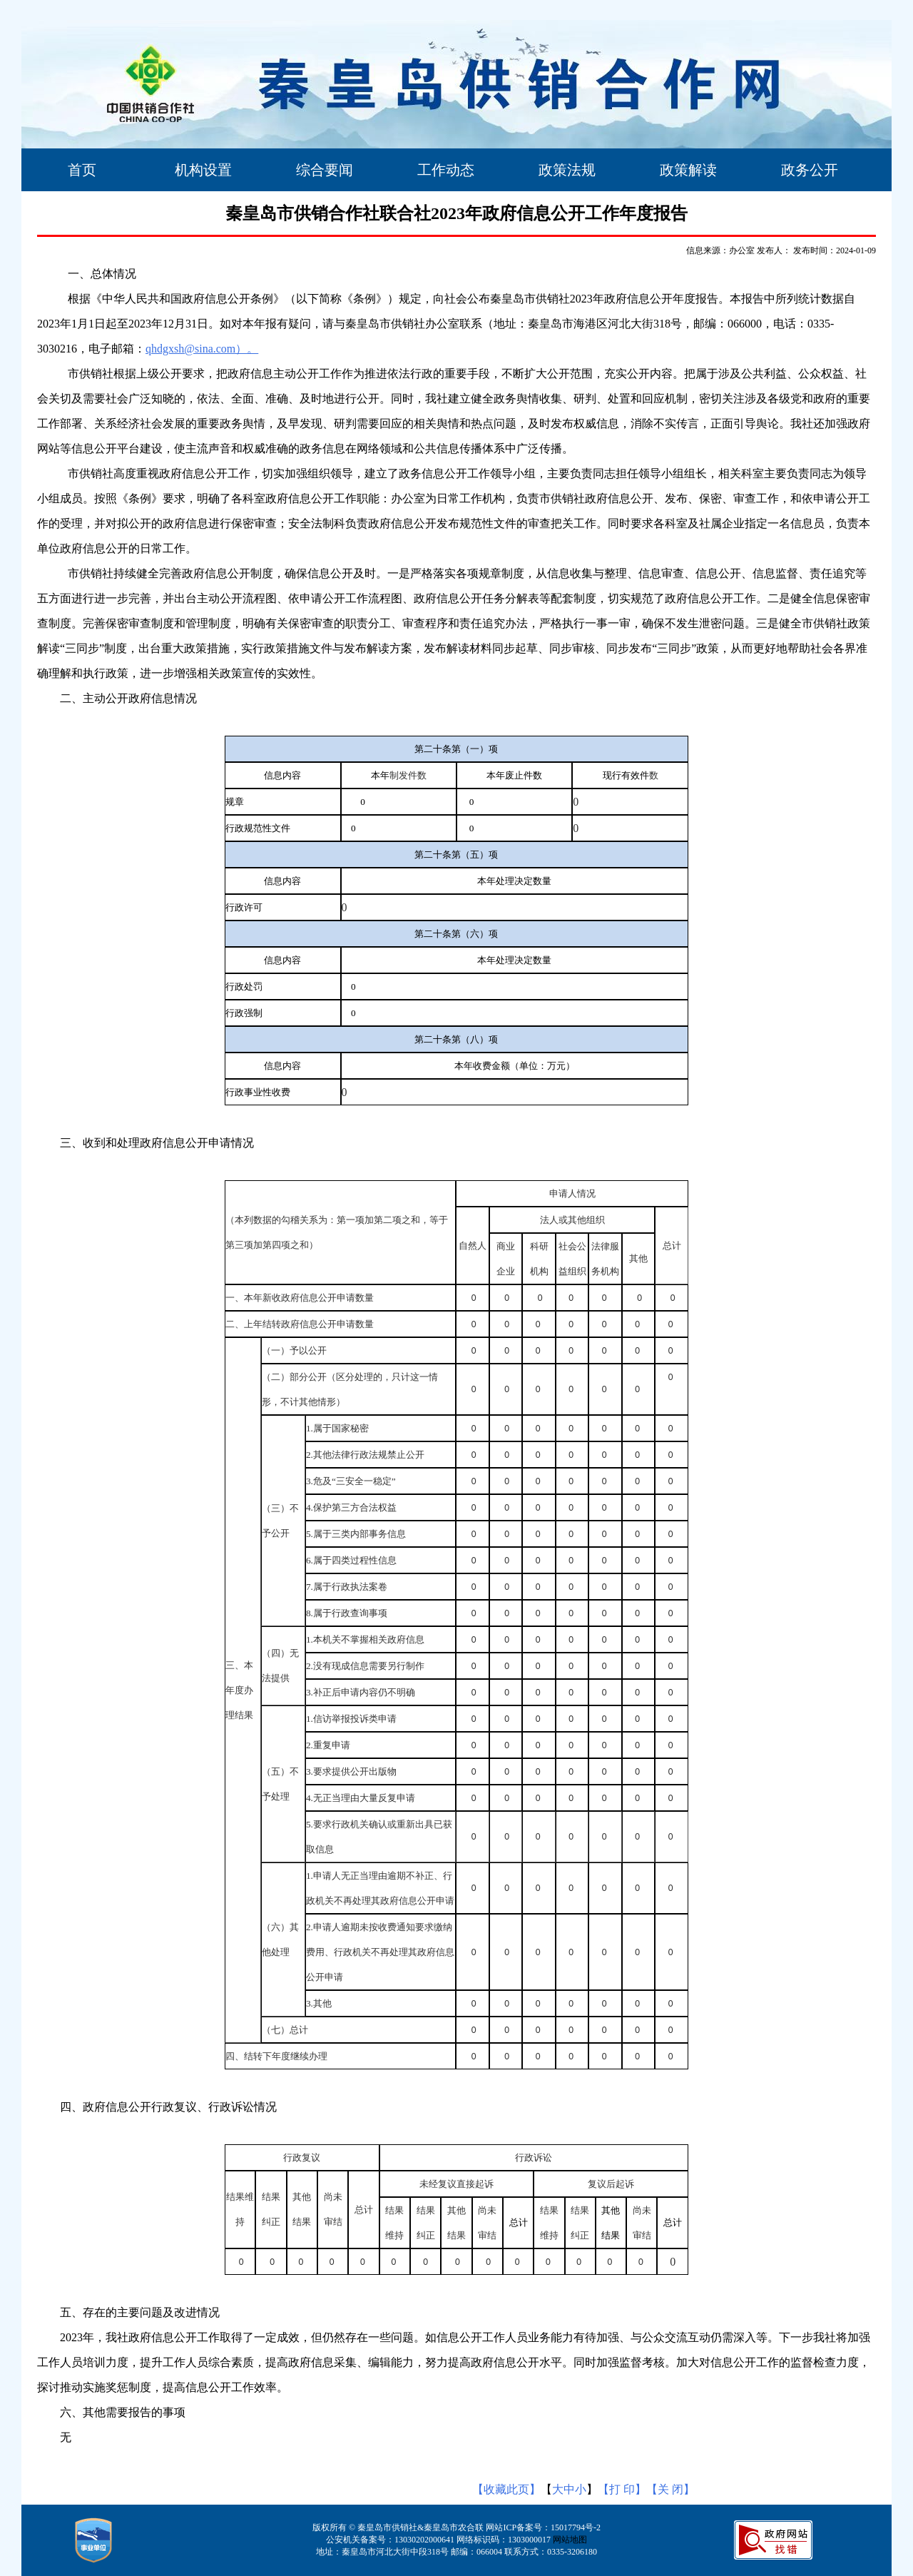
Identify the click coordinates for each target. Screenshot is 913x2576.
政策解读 (688, 170)
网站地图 (570, 2540)
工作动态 (445, 170)
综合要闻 (324, 170)
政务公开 (809, 170)
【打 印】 (622, 2489)
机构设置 (203, 170)
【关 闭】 (670, 2489)
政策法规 (567, 170)
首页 (82, 170)
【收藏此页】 (506, 2489)
